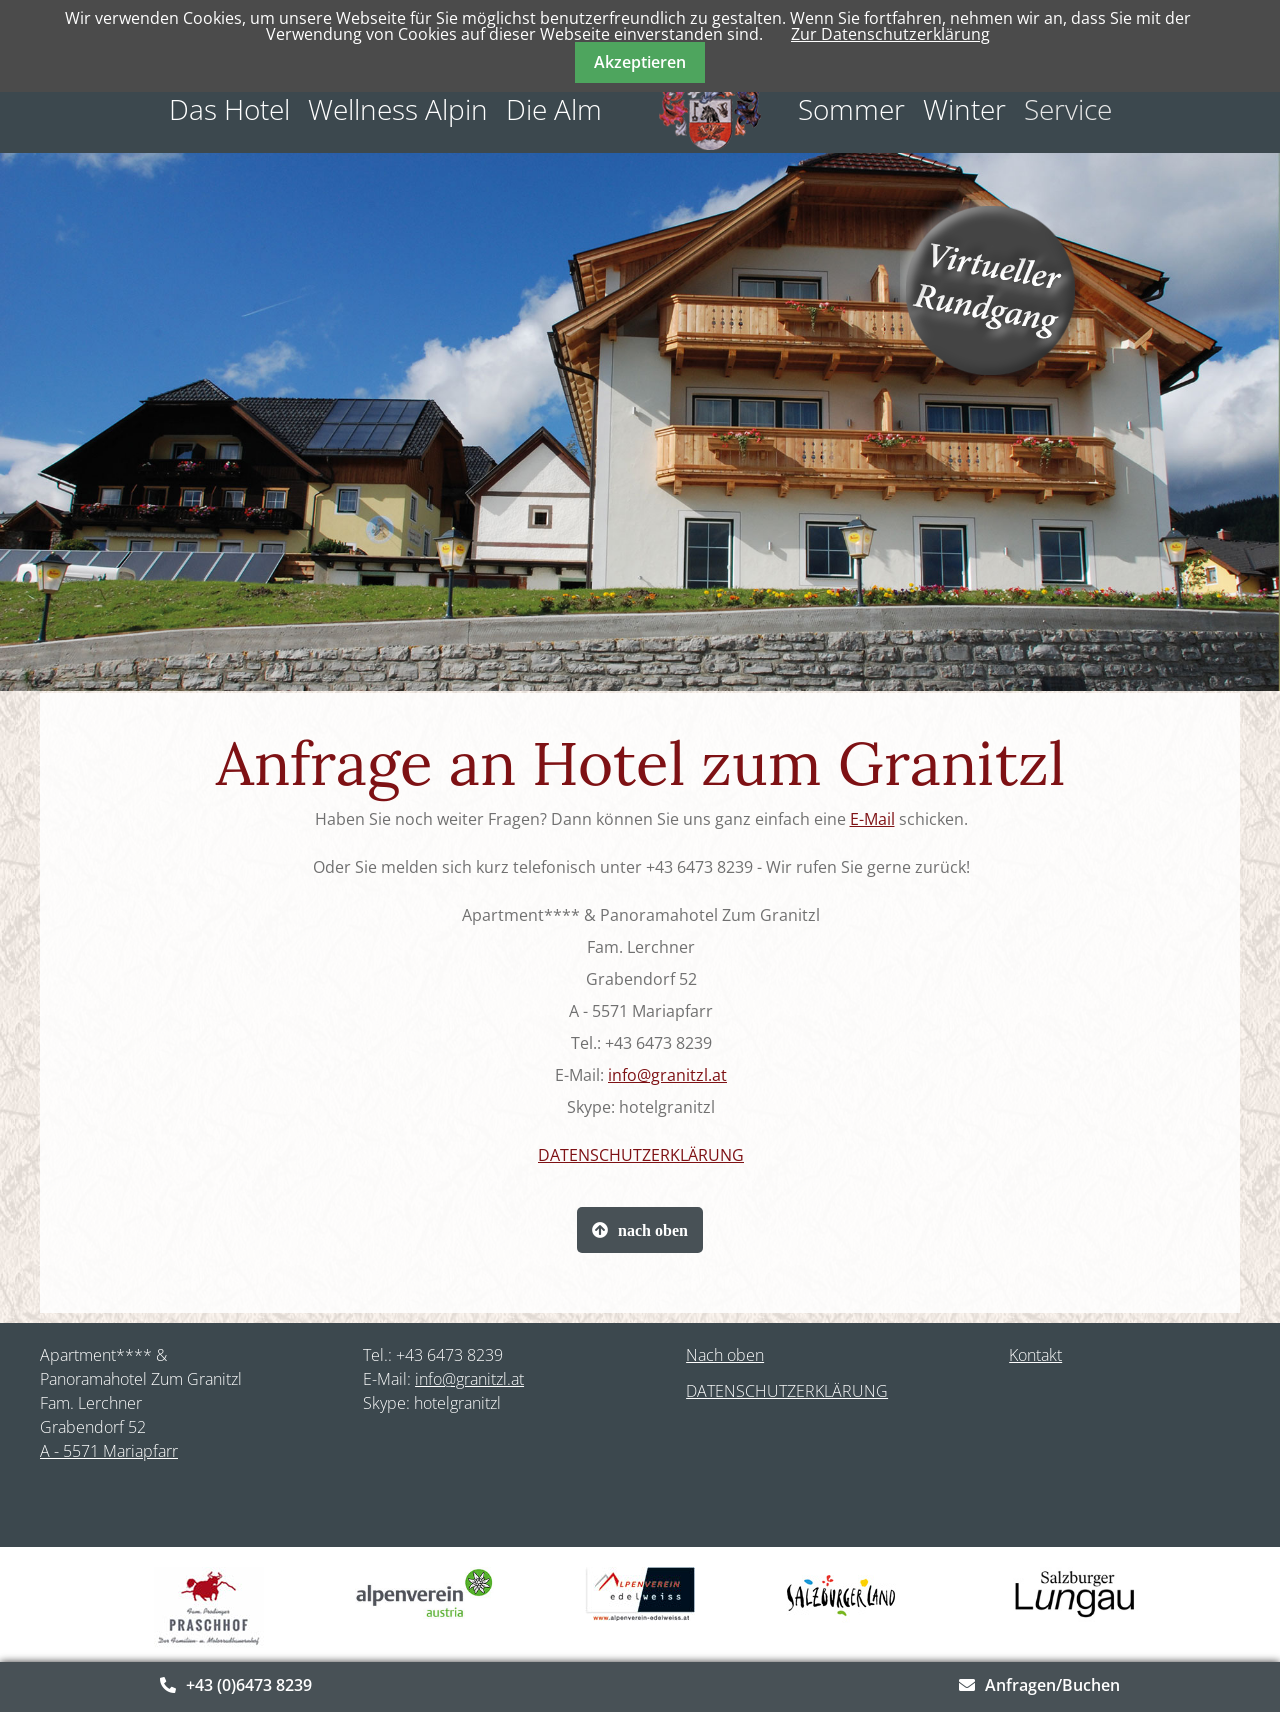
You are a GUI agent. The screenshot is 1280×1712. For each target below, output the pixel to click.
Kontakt (1035, 1355)
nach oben (653, 1230)
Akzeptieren (640, 62)
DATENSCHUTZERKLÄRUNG (641, 1155)
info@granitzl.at (667, 1075)
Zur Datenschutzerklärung (890, 34)
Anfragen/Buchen (1052, 1685)
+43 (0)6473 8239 (249, 1685)
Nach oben (725, 1355)
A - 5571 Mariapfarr (109, 1451)
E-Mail (872, 819)
